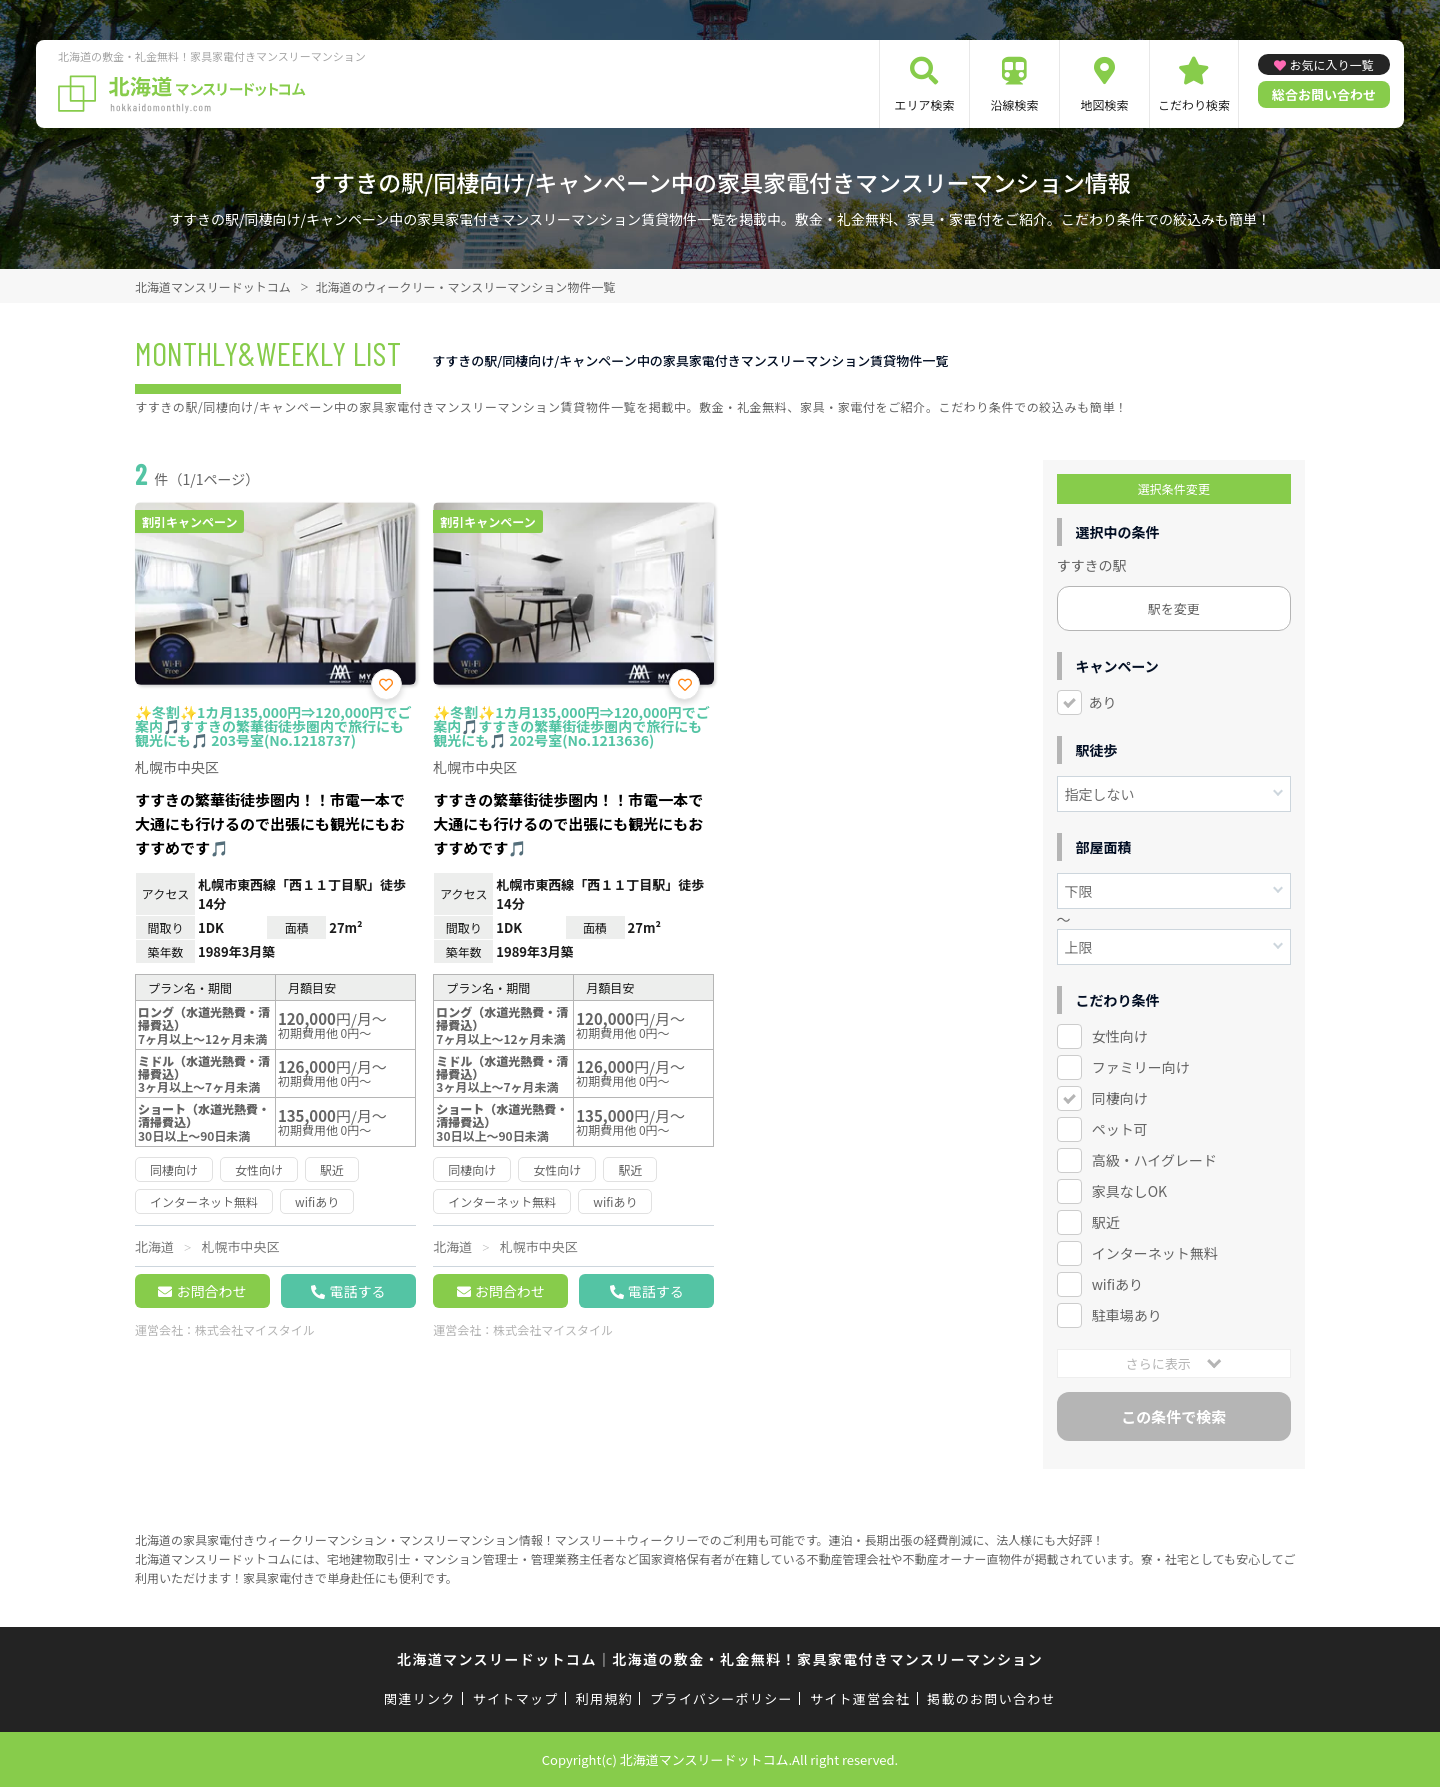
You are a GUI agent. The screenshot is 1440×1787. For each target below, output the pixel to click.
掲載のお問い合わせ (991, 1698)
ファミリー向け (1141, 1067)
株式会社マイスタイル (255, 1329)
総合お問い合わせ (1324, 94)
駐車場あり (1127, 1315)
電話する (357, 1291)
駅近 (1106, 1222)
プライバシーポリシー (721, 1698)
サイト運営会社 (860, 1698)
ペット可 (1120, 1129)
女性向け (1120, 1036)
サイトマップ (516, 1698)
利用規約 (604, 1698)
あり (1103, 702)
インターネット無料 (1155, 1253)
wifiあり (1117, 1284)
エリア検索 (924, 104)
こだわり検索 (1194, 104)
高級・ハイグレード (1154, 1160)
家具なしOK (1129, 1191)
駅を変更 (1174, 608)
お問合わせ (211, 1291)
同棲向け (1120, 1098)
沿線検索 (1014, 104)
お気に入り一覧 (1331, 64)
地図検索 (1104, 104)
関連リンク (420, 1698)
